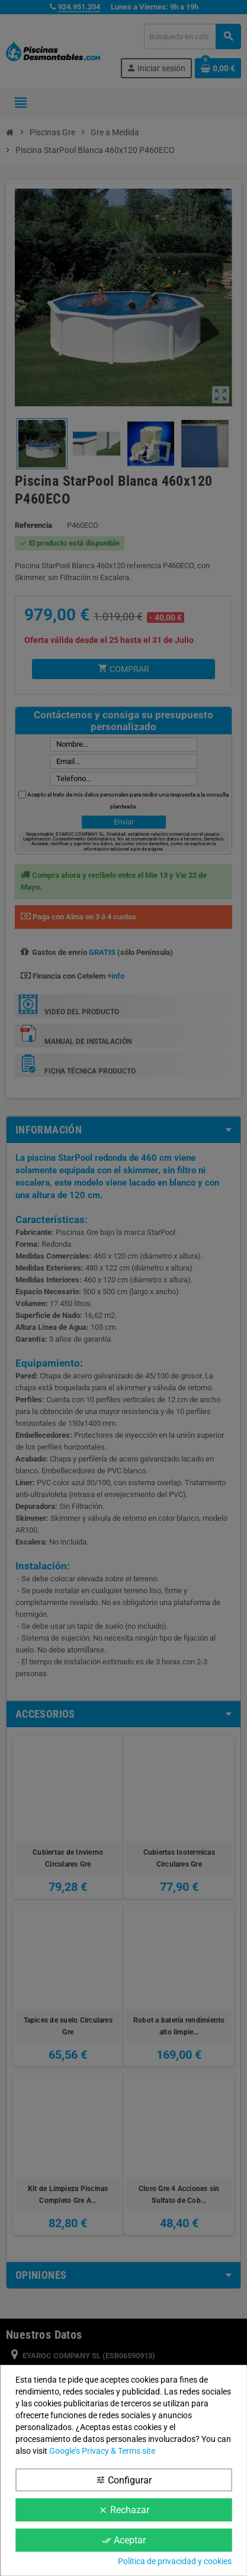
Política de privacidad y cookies (175, 2561)
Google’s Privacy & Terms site (102, 2451)
